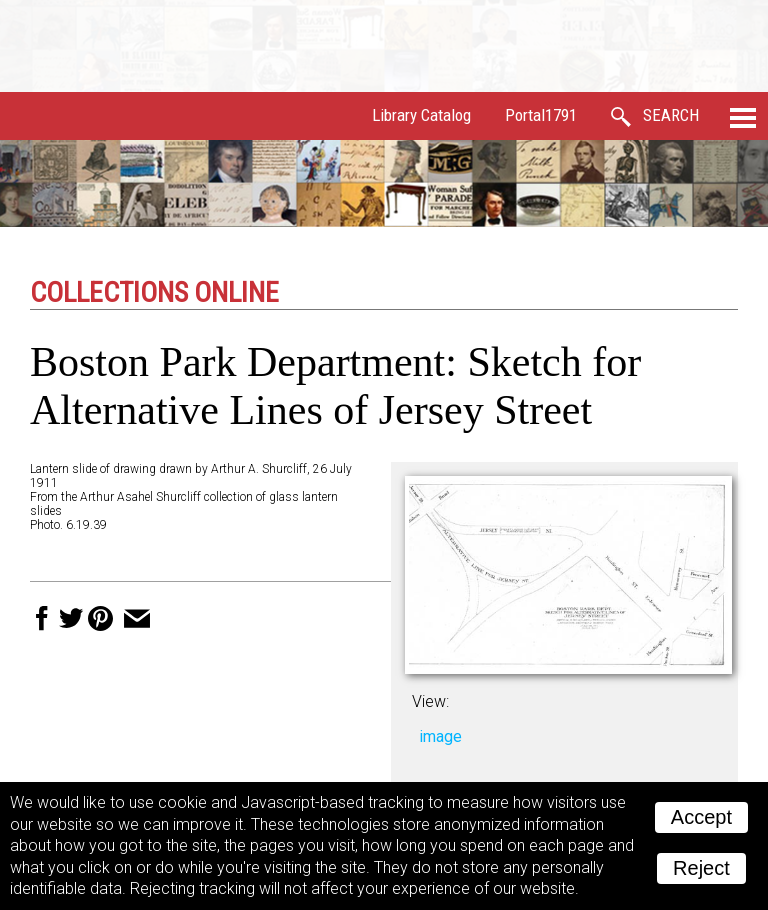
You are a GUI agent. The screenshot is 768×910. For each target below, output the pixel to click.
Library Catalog (421, 115)
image (440, 736)
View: (430, 701)
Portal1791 (541, 115)
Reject (701, 868)
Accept (701, 817)
